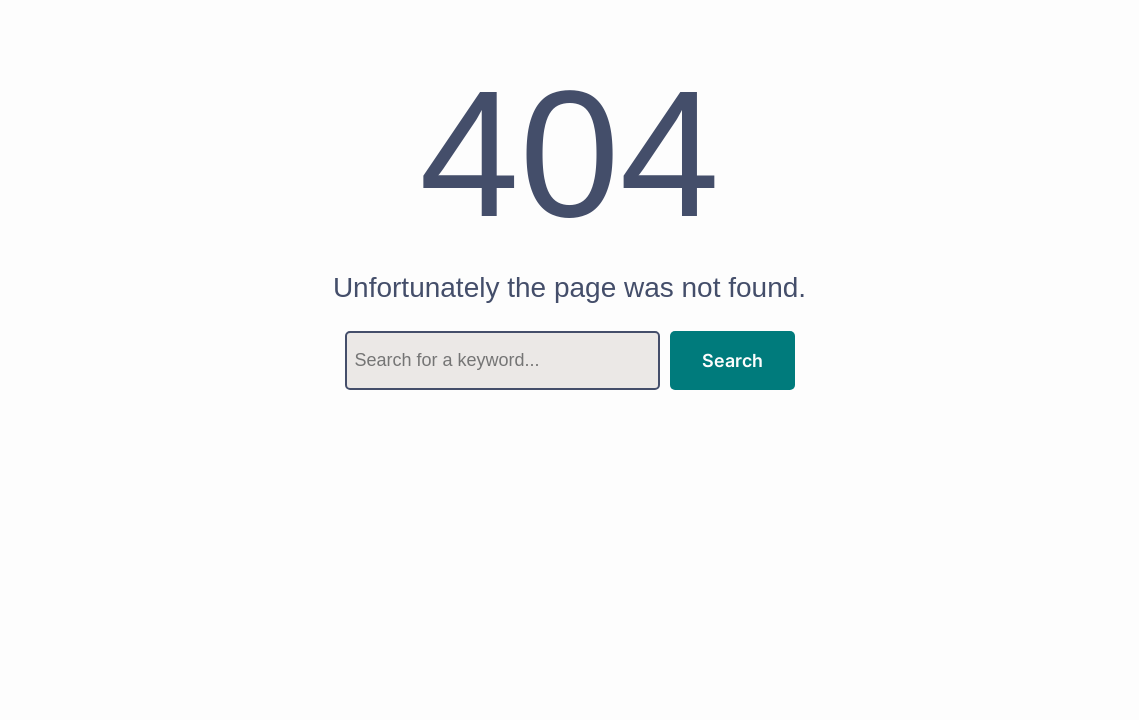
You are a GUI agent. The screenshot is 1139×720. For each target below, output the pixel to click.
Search (732, 360)
